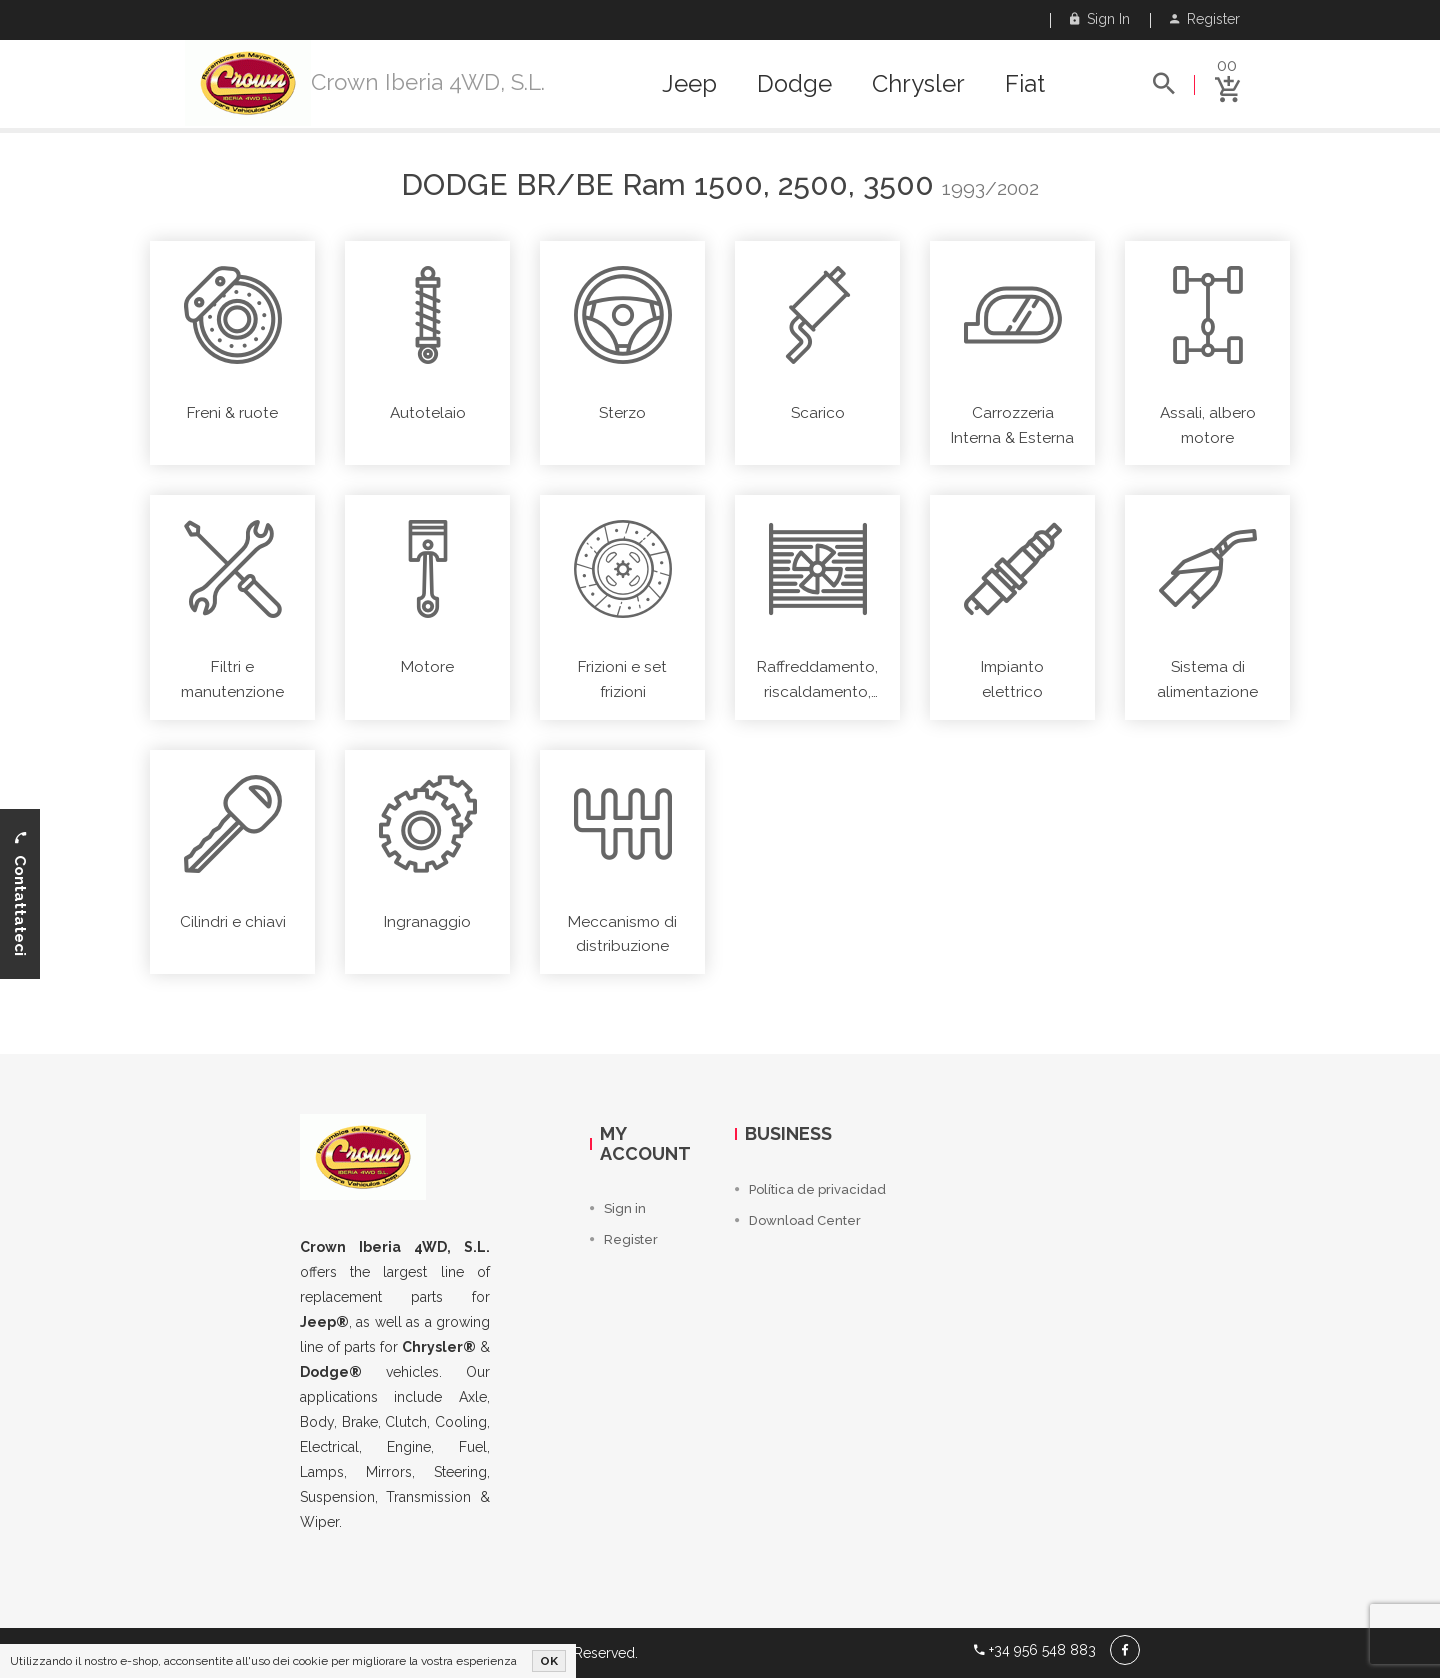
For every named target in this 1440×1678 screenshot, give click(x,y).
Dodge (794, 84)
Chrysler (918, 84)
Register (1205, 19)
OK (549, 1661)
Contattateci (20, 894)
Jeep (689, 84)
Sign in (1100, 19)
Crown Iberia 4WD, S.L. (428, 82)
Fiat (1025, 84)
